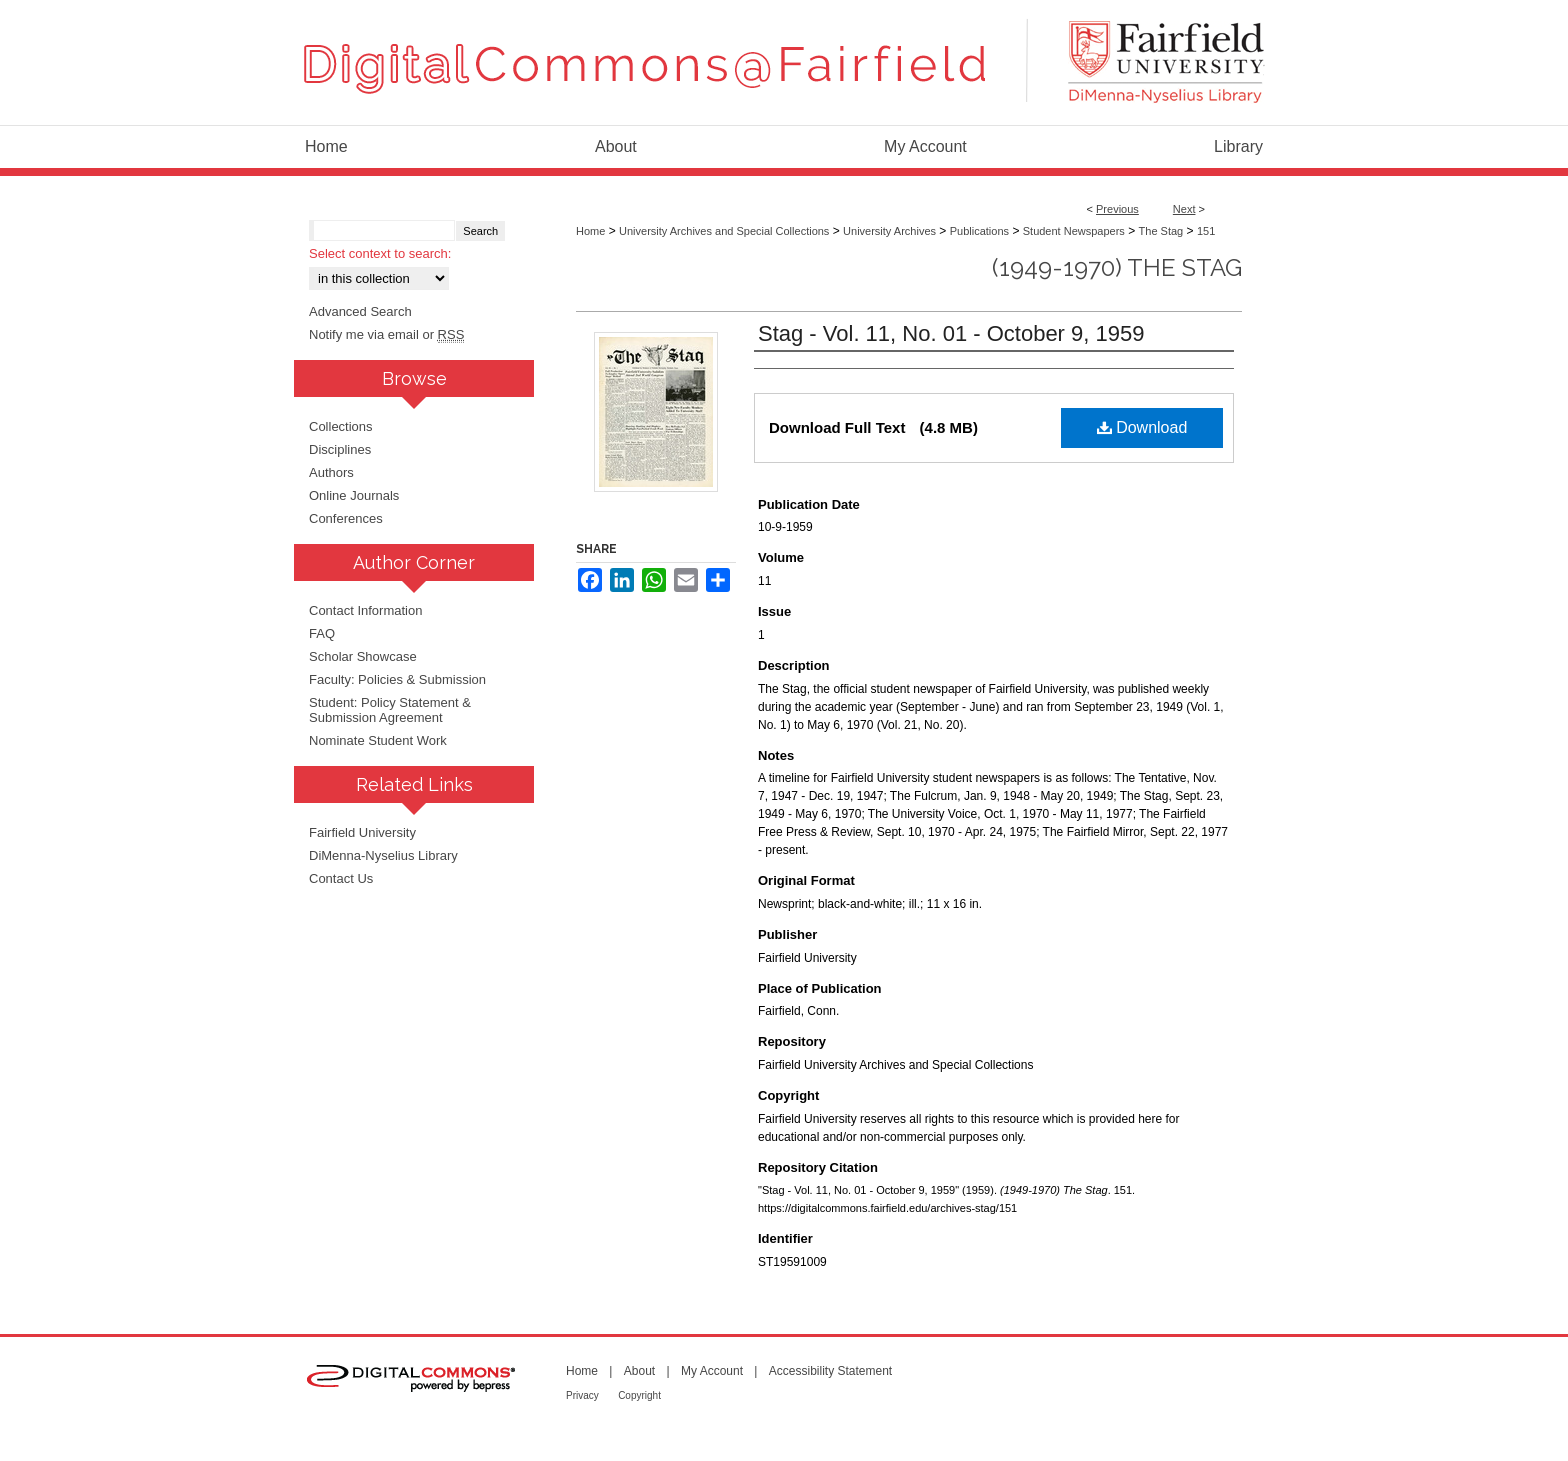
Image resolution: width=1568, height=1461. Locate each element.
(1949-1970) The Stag (1117, 267)
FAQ (322, 633)
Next (1184, 209)
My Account (712, 1371)
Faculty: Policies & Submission (397, 679)
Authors (331, 472)
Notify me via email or (386, 334)
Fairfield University (362, 832)
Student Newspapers (1074, 231)
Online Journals (354, 495)
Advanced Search (360, 311)
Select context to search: (380, 253)
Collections (341, 426)
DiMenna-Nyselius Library (383, 855)
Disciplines (340, 449)
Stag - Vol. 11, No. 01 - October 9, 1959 (951, 333)
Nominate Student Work (378, 740)
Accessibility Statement (830, 1371)
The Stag (1161, 231)
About (639, 1371)
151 (1206, 231)
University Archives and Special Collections (724, 231)
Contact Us (341, 878)
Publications (979, 231)
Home (590, 231)
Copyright (639, 1395)
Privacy (582, 1395)
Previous (1117, 209)
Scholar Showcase (363, 656)
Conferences (346, 518)
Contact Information (365, 610)
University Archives (889, 231)
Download (1142, 427)
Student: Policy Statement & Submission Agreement (390, 710)
